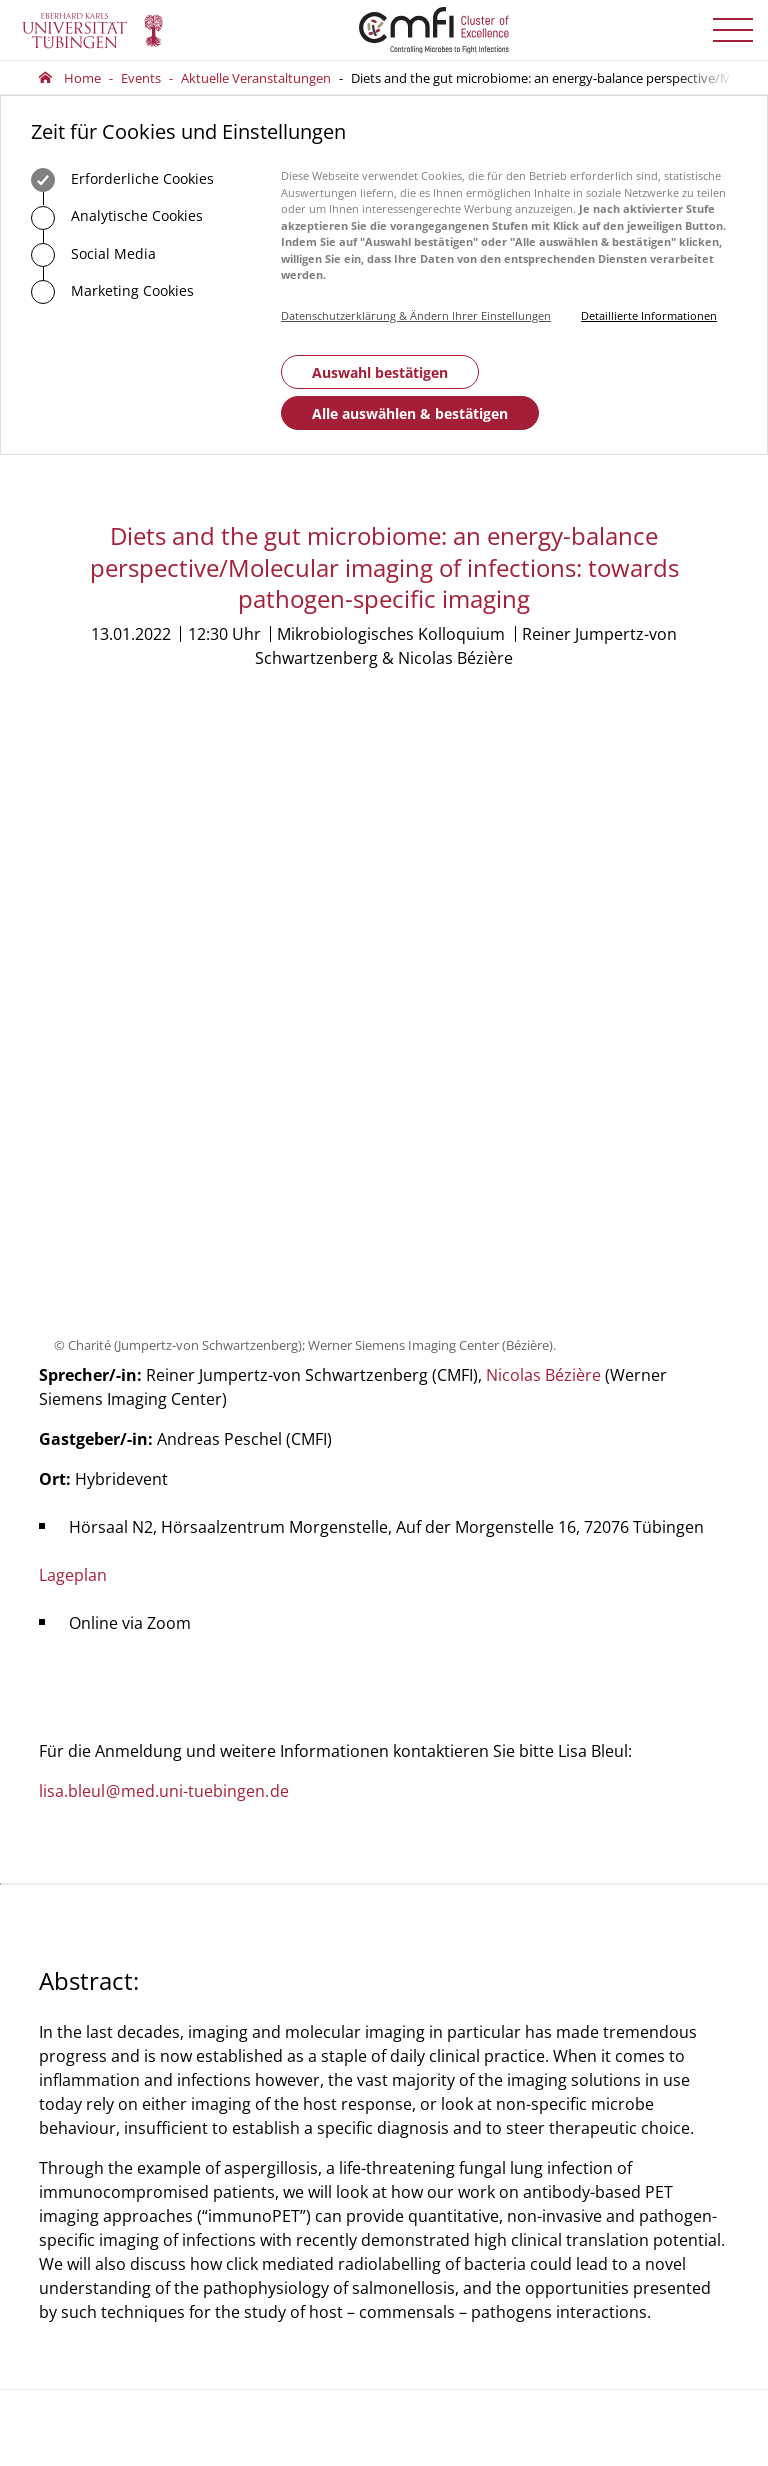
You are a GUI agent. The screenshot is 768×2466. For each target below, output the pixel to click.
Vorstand (426, 2015)
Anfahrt (276, 2212)
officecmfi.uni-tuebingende (289, 2070)
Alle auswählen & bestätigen (410, 413)
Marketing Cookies (112, 292)
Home (82, 78)
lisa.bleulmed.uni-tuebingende (164, 1221)
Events (141, 78)
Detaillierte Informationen (649, 315)
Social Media (93, 255)
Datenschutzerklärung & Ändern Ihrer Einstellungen (416, 315)
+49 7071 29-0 (102, 2072)
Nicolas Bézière (543, 805)
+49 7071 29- (278, 2042)
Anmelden (644, 2124)
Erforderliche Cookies (122, 180)
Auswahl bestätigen (380, 372)
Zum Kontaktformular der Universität (104, 2100)
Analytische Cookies (117, 218)
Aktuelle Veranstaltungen (256, 78)
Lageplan (73, 1005)
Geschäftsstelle (443, 1960)
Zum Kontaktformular (306, 2141)
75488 (332, 2042)
